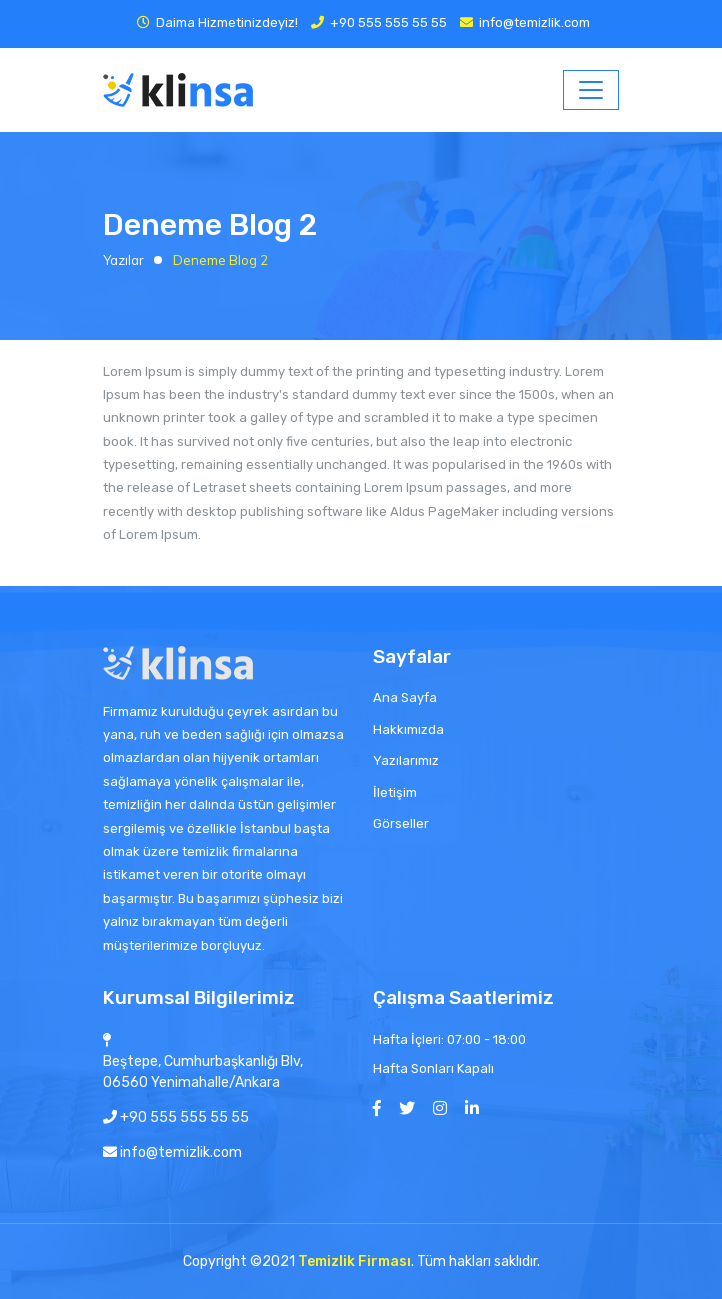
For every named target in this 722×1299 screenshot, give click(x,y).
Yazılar (123, 260)
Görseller (401, 823)
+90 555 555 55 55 (388, 22)
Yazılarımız (406, 760)
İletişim (395, 792)
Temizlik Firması (354, 1261)
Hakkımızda (408, 729)
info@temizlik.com (534, 22)
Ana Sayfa (405, 697)
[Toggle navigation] (591, 90)
